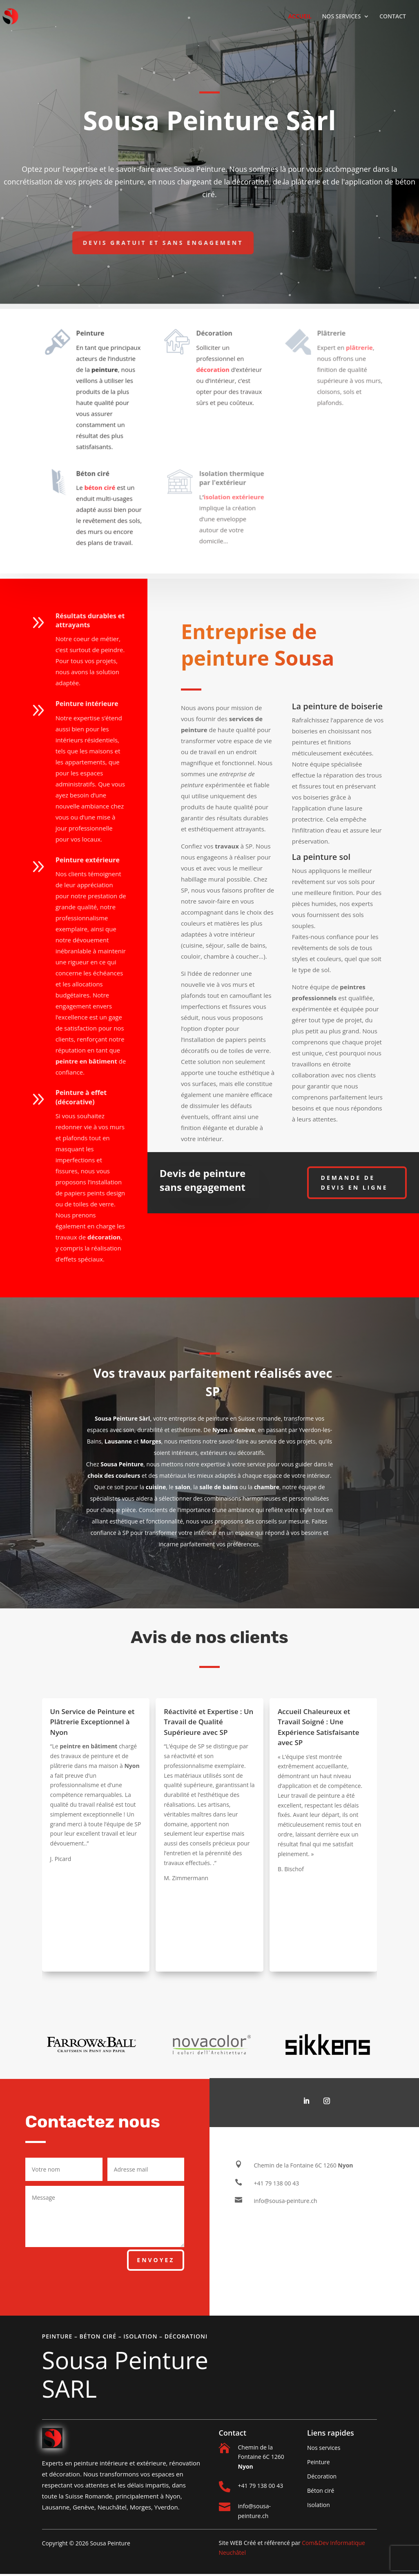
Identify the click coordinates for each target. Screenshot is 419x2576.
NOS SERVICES (341, 16)
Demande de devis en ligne (354, 1182)
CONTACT (392, 16)
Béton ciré (320, 2490)
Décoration (322, 2476)
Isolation (318, 2505)
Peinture (318, 2462)
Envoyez (155, 2260)
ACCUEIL (300, 16)
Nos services (323, 2448)
